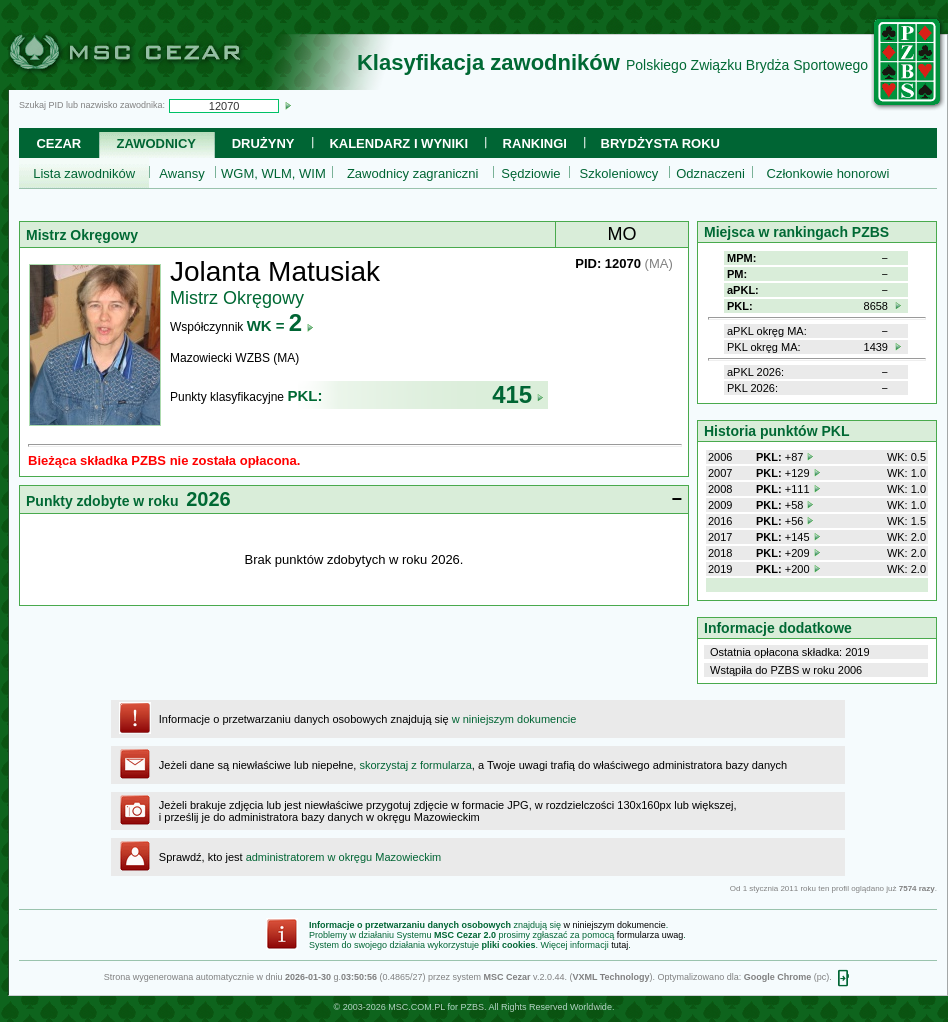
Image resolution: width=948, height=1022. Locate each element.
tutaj (619, 945)
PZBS (472, 1007)
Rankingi (535, 143)
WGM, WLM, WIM (273, 173)
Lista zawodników (84, 173)
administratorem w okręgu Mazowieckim (344, 857)
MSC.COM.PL (416, 1007)
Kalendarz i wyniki (398, 143)
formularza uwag (650, 935)
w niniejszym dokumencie (514, 719)
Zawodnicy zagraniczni (413, 173)
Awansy (181, 173)
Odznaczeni (710, 173)
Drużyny (263, 143)
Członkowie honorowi (828, 173)
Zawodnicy (156, 143)
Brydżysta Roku (660, 143)
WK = (280, 325)
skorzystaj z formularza (415, 765)
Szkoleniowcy (619, 173)
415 (518, 394)
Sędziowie (530, 173)
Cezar (58, 143)
